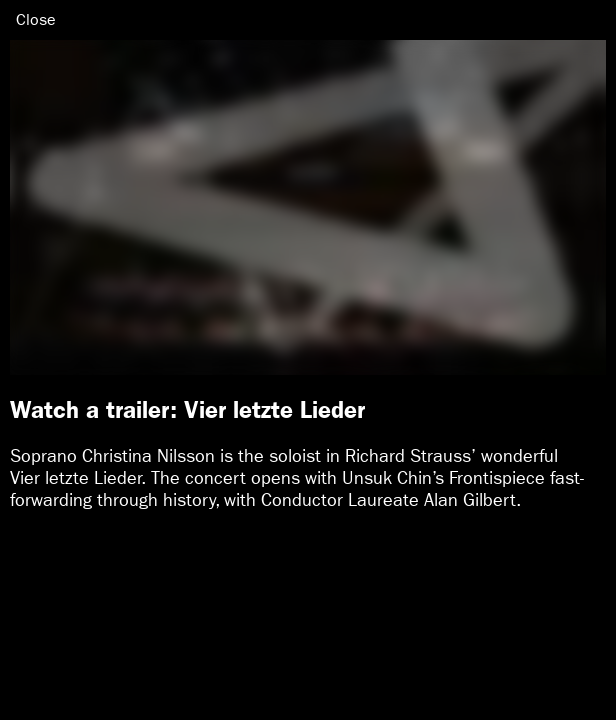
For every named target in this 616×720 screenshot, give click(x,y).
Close (36, 19)
